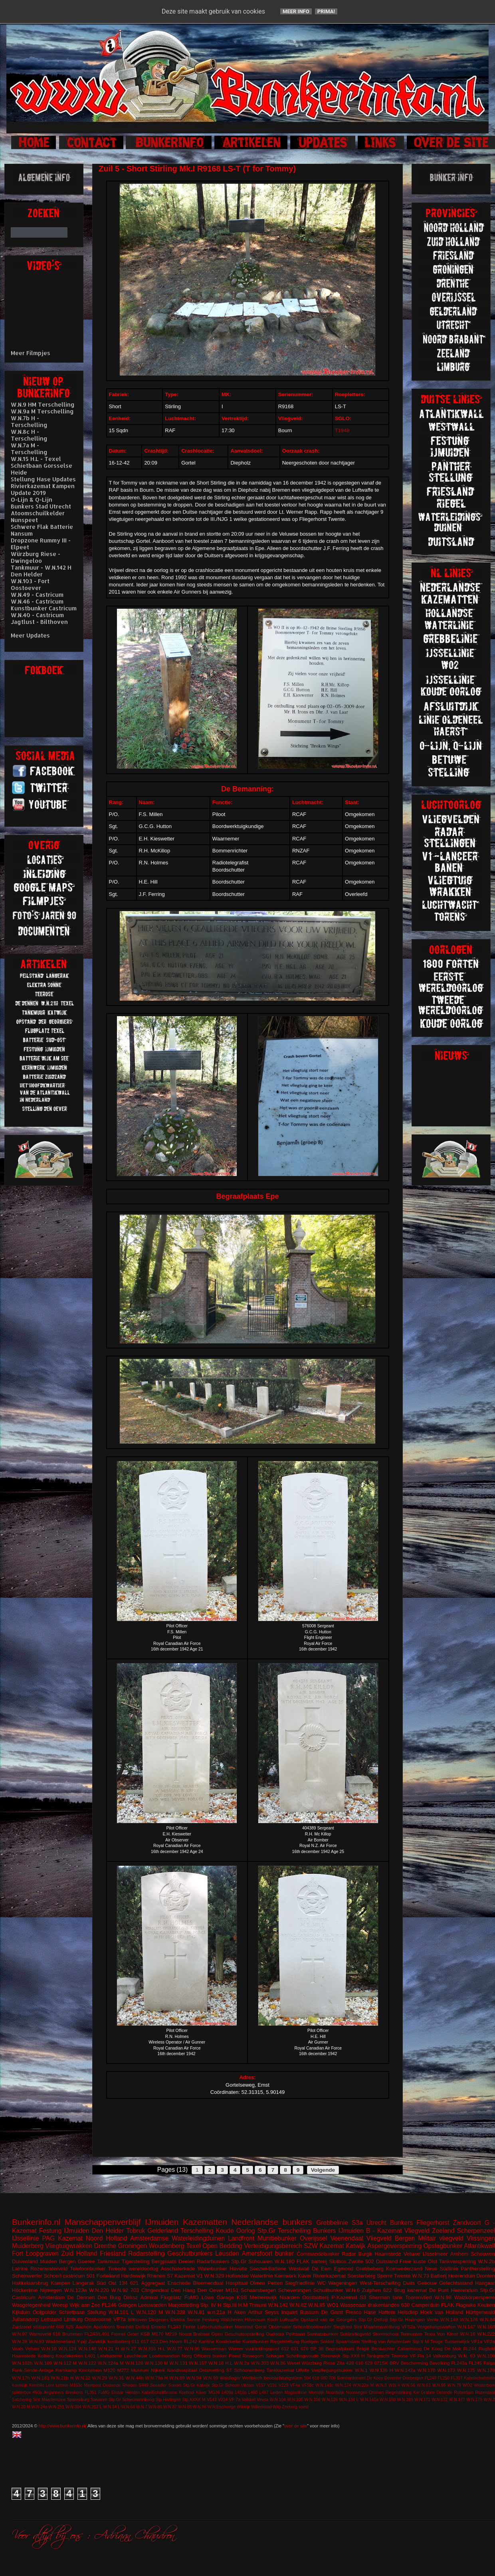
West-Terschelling (380, 2283)
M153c (76, 2385)
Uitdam (247, 2385)
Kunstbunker (255, 2341)
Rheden (130, 2385)
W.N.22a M (363, 2385)
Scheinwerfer (27, 2276)
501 (91, 2276)
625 (70, 2326)
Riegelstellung (284, 2341)
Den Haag (183, 2290)
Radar (349, 2254)
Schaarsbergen (258, 2290)
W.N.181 (41, 2377)
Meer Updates (30, 635)
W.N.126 (330, 2399)
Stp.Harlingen (168, 2399)
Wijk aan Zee (84, 2305)
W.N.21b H (62, 2377)
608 (60, 2326)
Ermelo (158, 2326)
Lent (50, 2385)
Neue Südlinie (441, 2269)
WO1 (333, 2305)
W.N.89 (176, 2377)
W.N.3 (381, 2385)
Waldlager (230, 2377)
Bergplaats (164, 2261)
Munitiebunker (277, 2238)
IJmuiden (161, 2221)
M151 (232, 2290)
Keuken (486, 2305)
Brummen (72, 2333)
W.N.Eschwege (222, 2407)
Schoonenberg (249, 2370)
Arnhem (459, 2254)
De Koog (433, 2348)
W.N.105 (295, 2399)
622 (387, 2290)
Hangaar (485, 2283)
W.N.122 (87, 2362)
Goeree (86, 2261)
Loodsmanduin (164, 2355)
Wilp (277, 2407)
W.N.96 (199, 2407)
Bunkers (401, 2222)
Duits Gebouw (420, 2283)
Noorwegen (356, 2392)
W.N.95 (192, 2348)
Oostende (112, 2385)
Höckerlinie (25, 2290)
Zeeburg (289, 2407)
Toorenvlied (418, 2297)
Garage (225, 2297)
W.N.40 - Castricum (37, 615)
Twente (402, 2276)
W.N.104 (278, 2399)
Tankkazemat (280, 2370)
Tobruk (136, 2230)
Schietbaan (72, 2312)
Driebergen (413, 2378)
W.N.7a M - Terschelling (29, 448)
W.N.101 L (121, 2312)
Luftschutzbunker (215, 2326)
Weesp (60, 2305)
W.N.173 (446, 2370)
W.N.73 (420, 2276)
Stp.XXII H (354, 2355)
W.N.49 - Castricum (37, 594)
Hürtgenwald (480, 2312)
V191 (272, 2385)
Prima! (326, 11)
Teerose (399, 2355)
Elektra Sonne (185, 2319)
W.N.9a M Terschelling (42, 411)
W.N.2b (486, 2261)
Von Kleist (447, 2333)
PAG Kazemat (62, 2238)
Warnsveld (40, 2333)
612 (285, 2348)
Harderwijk (133, 2276)
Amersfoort (257, 2253)
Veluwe (412, 2254)
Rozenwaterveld (48, 2269)
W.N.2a (241, 2362)
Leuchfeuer (135, 2355)
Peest (235, 2355)
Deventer (392, 2378)
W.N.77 (174, 2348)
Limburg (73, 2319)
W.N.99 (210, 2377)
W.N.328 (175, 2312)
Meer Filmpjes (30, 353)
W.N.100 (486, 2355)
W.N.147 (466, 2326)
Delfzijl (142, 2326)
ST (229, 2370)
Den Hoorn (171, 2341)
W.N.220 (99, 2290)
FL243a (459, 2362)
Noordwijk (335, 2392)
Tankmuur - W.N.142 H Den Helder (41, 571)
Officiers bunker (210, 2355)
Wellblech (252, 2377)
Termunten (411, 2333)
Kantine (206, 2341)
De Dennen (81, 2297)
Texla (429, 2333)
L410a (241, 2392)
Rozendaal (485, 2392)
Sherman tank (385, 2297)
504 (307, 2378)
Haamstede (24, 2355)
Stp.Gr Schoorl (226, 2385)
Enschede (179, 2283)
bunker (284, 2253)
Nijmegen (51, 2290)
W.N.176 (469, 2319)
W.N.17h (21, 2377)
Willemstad (261, 2407)
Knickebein (90, 2370)
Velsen (32, 2348)
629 (369, 2362)
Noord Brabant (194, 2333)
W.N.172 (440, 2399)
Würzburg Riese (318, 2362)
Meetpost (92, 2385)
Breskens (74, 2392)
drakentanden (384, 2305)
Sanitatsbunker (322, 2333)
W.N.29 (99, 2377)
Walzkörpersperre (474, 2297)
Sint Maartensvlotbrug (377, 2326)
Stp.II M (420, 2341)
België (363, 2348)
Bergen (67, 2261)
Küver (304, 2276)
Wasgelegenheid (31, 2305)
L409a (227, 2392)
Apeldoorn (104, 2326)
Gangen (127, 2305)
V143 (211, 2399)
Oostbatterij (315, 2297)
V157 (260, 2385)
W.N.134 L (349, 2399)
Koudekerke (228, 2341)
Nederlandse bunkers (271, 2221)
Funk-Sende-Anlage (32, 2370)
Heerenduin (464, 2290)
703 (135, 2290)
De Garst (332, 2312)
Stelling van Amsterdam (386, 2341)
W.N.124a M (111, 2362)
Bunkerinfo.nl (36, 2221)
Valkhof (248, 2399)
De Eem (322, 2269)
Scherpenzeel (476, 2230)
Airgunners (53, 2392)
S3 (363, 2297)
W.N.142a (405, 2370)
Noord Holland (106, 2238)
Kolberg (45, 2355)
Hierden (132, 2392)
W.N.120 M (149, 2312)
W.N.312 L (92, 2407)
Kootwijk (20, 2385)
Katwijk (355, 2245)
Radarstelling (146, 2253)
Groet (133, 2333)
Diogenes (158, 2319)
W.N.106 (313, 2399)
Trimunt (258, 2305)
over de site (295, 2425)
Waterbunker (212, 2269)
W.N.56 (408, 2385)
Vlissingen (481, 2238)
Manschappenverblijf (103, 2221)
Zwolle (356, 2261)
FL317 (456, 2378)
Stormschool (385, 2333)
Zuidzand (21, 2326)
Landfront (241, 2238)
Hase (370, 2312)
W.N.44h (135, 2377)
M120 (109, 2370)
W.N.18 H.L (220, 2362)
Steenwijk (331, 2355)
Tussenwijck (456, 2341)
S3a (357, 2222)
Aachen (83, 2326)
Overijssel (313, 2238)
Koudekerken (69, 2355)
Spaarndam (348, 2341)
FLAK (447, 2305)
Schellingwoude (302, 2355)
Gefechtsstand (456, 2283)
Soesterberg (361, 2276)
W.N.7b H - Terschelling (29, 421)
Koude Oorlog (235, 2230)
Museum (140, 2370)
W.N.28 (19, 2341)
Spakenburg (78, 2399)
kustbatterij (118, 2341)
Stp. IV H (211, 2305)
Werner (236, 2348)
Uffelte (302, 2370)
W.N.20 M (21, 2407)
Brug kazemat (410, 2290)
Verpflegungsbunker (332, 2370)
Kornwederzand (404, 2269)
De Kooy (375, 2378)
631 (295, 2348)
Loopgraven (42, 2253)
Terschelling (196, 2230)
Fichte (189, 2326)
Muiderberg (28, 2245)
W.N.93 (36, 2341)
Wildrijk (243, 2407)
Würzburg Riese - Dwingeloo (35, 557)
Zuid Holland (79, 2253)
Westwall (299, 2269)
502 (369, 2261)
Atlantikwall (479, 2245)
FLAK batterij (312, 2261)
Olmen (257, 2283)
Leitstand (51, 2319)
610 (359, 2362)
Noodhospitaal (182, 2370)
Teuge (436, 2341)
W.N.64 (128, 2407)
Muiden (48, 2261)
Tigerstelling (136, 2261)
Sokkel (327, 2341)
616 (57, 2333)
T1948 (342, 430)
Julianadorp (25, 2319)
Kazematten (205, 2221)
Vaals (17, 2348)
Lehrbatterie (109, 2355)
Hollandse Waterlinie (249, 2276)
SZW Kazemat (324, 2245)
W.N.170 (427, 2370)
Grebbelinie (332, 2222)
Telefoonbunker (87, 2269)
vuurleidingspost (262, 2348)
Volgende (323, 2170)
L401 (90, 2355)
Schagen (275, 2355)
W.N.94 (193, 2377)
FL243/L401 (97, 2333)
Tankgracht (377, 2355)
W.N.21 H (108, 2348)
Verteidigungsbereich (273, 2245)
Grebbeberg (369, 2269)
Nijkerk (158, 2370)
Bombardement (351, 2378)
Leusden (227, 2253)
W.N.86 (277, 2362)
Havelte (238, 2269)
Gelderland (163, 2230)
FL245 (475, 2362)
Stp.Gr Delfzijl (373, 2319)
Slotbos (337, 2261)
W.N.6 (353, 2290)
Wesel (293, 2362)
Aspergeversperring (394, 2245)
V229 (283, 2385)
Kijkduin (21, 2312)
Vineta (262, 2399)
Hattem (386, 2312)
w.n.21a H (219, 2312)
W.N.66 (439, 2385)
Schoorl (52, 2276)
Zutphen (371, 2290)
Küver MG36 (208, 2392)
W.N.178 (486, 2370)
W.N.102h (22, 2362)
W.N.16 (467, 2333)
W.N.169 (405, 2399)
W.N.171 (422, 2399)
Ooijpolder (44, 2312)
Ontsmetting (211, 2370)
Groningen (132, 2245)
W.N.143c (324, 2385)
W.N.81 (196, 2312)
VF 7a (234, 2399)
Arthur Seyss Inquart (273, 2312)
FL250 (443, 2378)
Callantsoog (409, 2348)
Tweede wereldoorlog (133, 2269)
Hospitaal (237, 2283)
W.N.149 (449, 2319)
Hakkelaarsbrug (30, 2283)
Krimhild (36, 2385)
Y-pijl (82, 2341)
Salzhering (22, 2399)
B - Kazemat (384, 2230)
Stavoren (99, 2399)
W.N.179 (474, 2399)
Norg (187, 2355)
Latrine (20, 2269)
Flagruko (465, 2305)
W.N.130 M (156, 2362)
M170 (157, 2333)
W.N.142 (278, 2305)
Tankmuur (108, 2261)
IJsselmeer (435, 2254)
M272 (123, 2370)
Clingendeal (155, 2290)
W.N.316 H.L (151, 2348)
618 (315, 2378)
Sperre (384, 2276)
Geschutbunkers (190, 2253)
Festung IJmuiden (64, 2230)
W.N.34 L (111, 2407)
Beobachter (383, 2348)
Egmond (343, 2269)
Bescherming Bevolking (425, 2362)
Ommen (376, 2392)
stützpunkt (43, 2326)
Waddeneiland (60, 2341)
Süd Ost (107, 2283)
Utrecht (376, 2222)
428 (350, 2362)
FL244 (469, 2348)
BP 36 (317, 2348)
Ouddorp (275, 2333)
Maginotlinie (296, 2392)
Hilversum (255, 2319)
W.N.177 (457, 2399)
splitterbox (21, 2392)
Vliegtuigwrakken (68, 2245)
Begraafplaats (340, 2348)
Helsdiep (408, 2312)
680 (324, 2378)
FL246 (109, 2305)
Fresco (353, 2312)
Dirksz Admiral (140, 2297)
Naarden (289, 2297)
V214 (223, 2399)
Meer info (296, 11)
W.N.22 (82, 2377)
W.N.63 (423, 2385)
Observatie (279, 2326)
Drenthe (105, 2245)
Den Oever (210, 2290)
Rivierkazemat (329, 2276)
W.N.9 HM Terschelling (43, 404)
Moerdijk (316, 2392)
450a (37, 2392)
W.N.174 (343, 2385)
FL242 (190, 2341)
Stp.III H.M (235, 2305)
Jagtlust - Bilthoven (39, 621)
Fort (17, 2253)
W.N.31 (116, 2377)
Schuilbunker (328, 2290)
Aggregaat (153, 2283)
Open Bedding (222, 2245)
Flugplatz (171, 2297)
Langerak (83, 2283)
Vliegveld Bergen (390, 2238)
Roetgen (310, 2341)
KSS (242, 2297)
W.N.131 (179, 2362)
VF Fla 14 (420, 2355)
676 (305, 2348)
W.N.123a (75, 2290)
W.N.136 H (381, 2370)
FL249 (430, 2378)
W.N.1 (361, 2370)
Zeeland (443, 2230)
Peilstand (295, 2333)
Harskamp (66, 2370)
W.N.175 (466, 2370)
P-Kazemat (344, 2297)
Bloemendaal (208, 2283)
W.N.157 (198, 2362)
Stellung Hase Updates (43, 479)
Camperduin (425, 2305)
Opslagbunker (442, 2245)
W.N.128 (134, 2362)
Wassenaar (353, 2305)
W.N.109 (43, 2362)
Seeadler (158, 2385)
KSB (145, 2333)
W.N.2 (489, 2399)
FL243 (174, 2326)
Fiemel (118, 2333)
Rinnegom (253, 2355)
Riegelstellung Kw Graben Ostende (419, 2392)
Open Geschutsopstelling (238, 2333)
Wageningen (342, 2283)
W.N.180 (285, 2261)
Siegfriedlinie (300, 2283)
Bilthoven (137, 2319)
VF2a (489, 2341)
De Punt (439, 2290)
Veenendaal (346, 2238)
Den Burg (109, 2297)
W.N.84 (487, 2319)
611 (136, 2341)
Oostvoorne (98, 2319)
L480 (252, 2392)
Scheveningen (294, 2290)
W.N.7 (141, 2407)
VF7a (119, 2319)
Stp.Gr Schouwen (252, 2261)
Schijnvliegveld (355, 2333)
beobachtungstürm (283, 2377)
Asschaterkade (178, 2269)
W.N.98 (442, 2297)
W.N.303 (260, 2362)
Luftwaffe (289, 2319)
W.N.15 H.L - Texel (36, 458)
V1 (199, 2276)
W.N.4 (394, 2385)
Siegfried (342, 2326)
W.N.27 (128, 2348)
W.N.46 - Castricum (37, 601)
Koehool (186, 2392)
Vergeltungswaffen (436, 2326)
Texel (193, 2245)
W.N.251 (56, 2407)
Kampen (60, 2283)
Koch (272, 2319)
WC (321, 2283)
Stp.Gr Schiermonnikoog (131, 2399)
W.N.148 (87, 2348)
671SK (381, 2362)
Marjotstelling (183, 2305)
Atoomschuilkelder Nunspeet (38, 516)
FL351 (90, 2392)
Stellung (96, 2312)
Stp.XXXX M (193, 2399)
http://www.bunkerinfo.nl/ (63, 2425)
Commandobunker (318, 2254)
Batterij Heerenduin (453, 2276)
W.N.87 (170, 2407)
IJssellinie (25, 2238)
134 (123, 2283)
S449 (143, 2385)
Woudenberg (166, 2245)
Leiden (276, 2392)
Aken (240, 2312)
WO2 (467, 2385)
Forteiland (108, 2276)
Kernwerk (285, 2276)
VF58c (308, 2385)
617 (145, 2341)
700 (332, 2378)
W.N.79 (454, 2385)
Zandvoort (467, 2222)
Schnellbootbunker (312, 2326)
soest (304, 2407)
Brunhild (125, 2326)
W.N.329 (214, 2276)
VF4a (295, 2385)
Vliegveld (417, 2230)
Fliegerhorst (432, 2222)
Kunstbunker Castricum (44, 608)
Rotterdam (463, 2392)
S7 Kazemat (181, 2276)
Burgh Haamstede (379, 2254)
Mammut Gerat (250, 2326)
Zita (341, 2362)
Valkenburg (444, 2355)
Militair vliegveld (440, 2238)
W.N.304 (73, 2407)
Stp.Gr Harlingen (407, 2319)
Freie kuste (413, 2261)
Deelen (186, 2261)
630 (405, 2305)
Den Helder (108, 2230)
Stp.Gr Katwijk (196, 2385)
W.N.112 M (65, 2362)
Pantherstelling (478, 2269)
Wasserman (214, 2348)
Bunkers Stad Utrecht (41, 506)
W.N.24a (40, 2407)
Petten (275, 2283)
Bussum (309, 2312)
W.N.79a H (156, 2377)
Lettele (61, 2385)
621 (134, 2283)
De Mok (453, 2348)
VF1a (476, 2341)
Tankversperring (457, 2261)
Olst (432, 2261)
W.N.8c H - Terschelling (29, 435)
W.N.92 (120, 2290)
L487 (264, 2392)
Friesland (112, 2253)
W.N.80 (155, 2407)
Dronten (486, 2276)
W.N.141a (369, 2399)
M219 (171, 2333)
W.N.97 (19, 2333)
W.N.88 (185, 2407)
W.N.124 (68, 2348)
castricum (74, 2276)
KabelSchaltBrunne (159, 2392)
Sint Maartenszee (49, 2399)
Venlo (432, 2319)
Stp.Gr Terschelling (284, 2230)
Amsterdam (51, 2297)
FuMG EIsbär (110, 2392)
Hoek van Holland (441, 2312)
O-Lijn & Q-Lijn (31, 499)
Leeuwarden (152, 2305)
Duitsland (387, 2261)
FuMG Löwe (199, 2297)
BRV (394, 2362)
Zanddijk (97, 2341)
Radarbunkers (213, 2261)
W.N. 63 (466, 2355)
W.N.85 (316, 2305)
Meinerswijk (263, 2297)
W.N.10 (48, 2348)
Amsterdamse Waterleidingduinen (177, 2238)
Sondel (174, 2385)
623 (154, 2341)
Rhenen (156, 2276)
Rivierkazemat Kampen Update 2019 (43, 489)
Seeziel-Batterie (267, 2269)
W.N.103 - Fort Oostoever (30, 584)
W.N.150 (388, 2399)
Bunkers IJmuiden (338, 2230)
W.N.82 (298, 2305)
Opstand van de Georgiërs (329, 2319)
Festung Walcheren (222, 2319)
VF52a (408, 2326)
